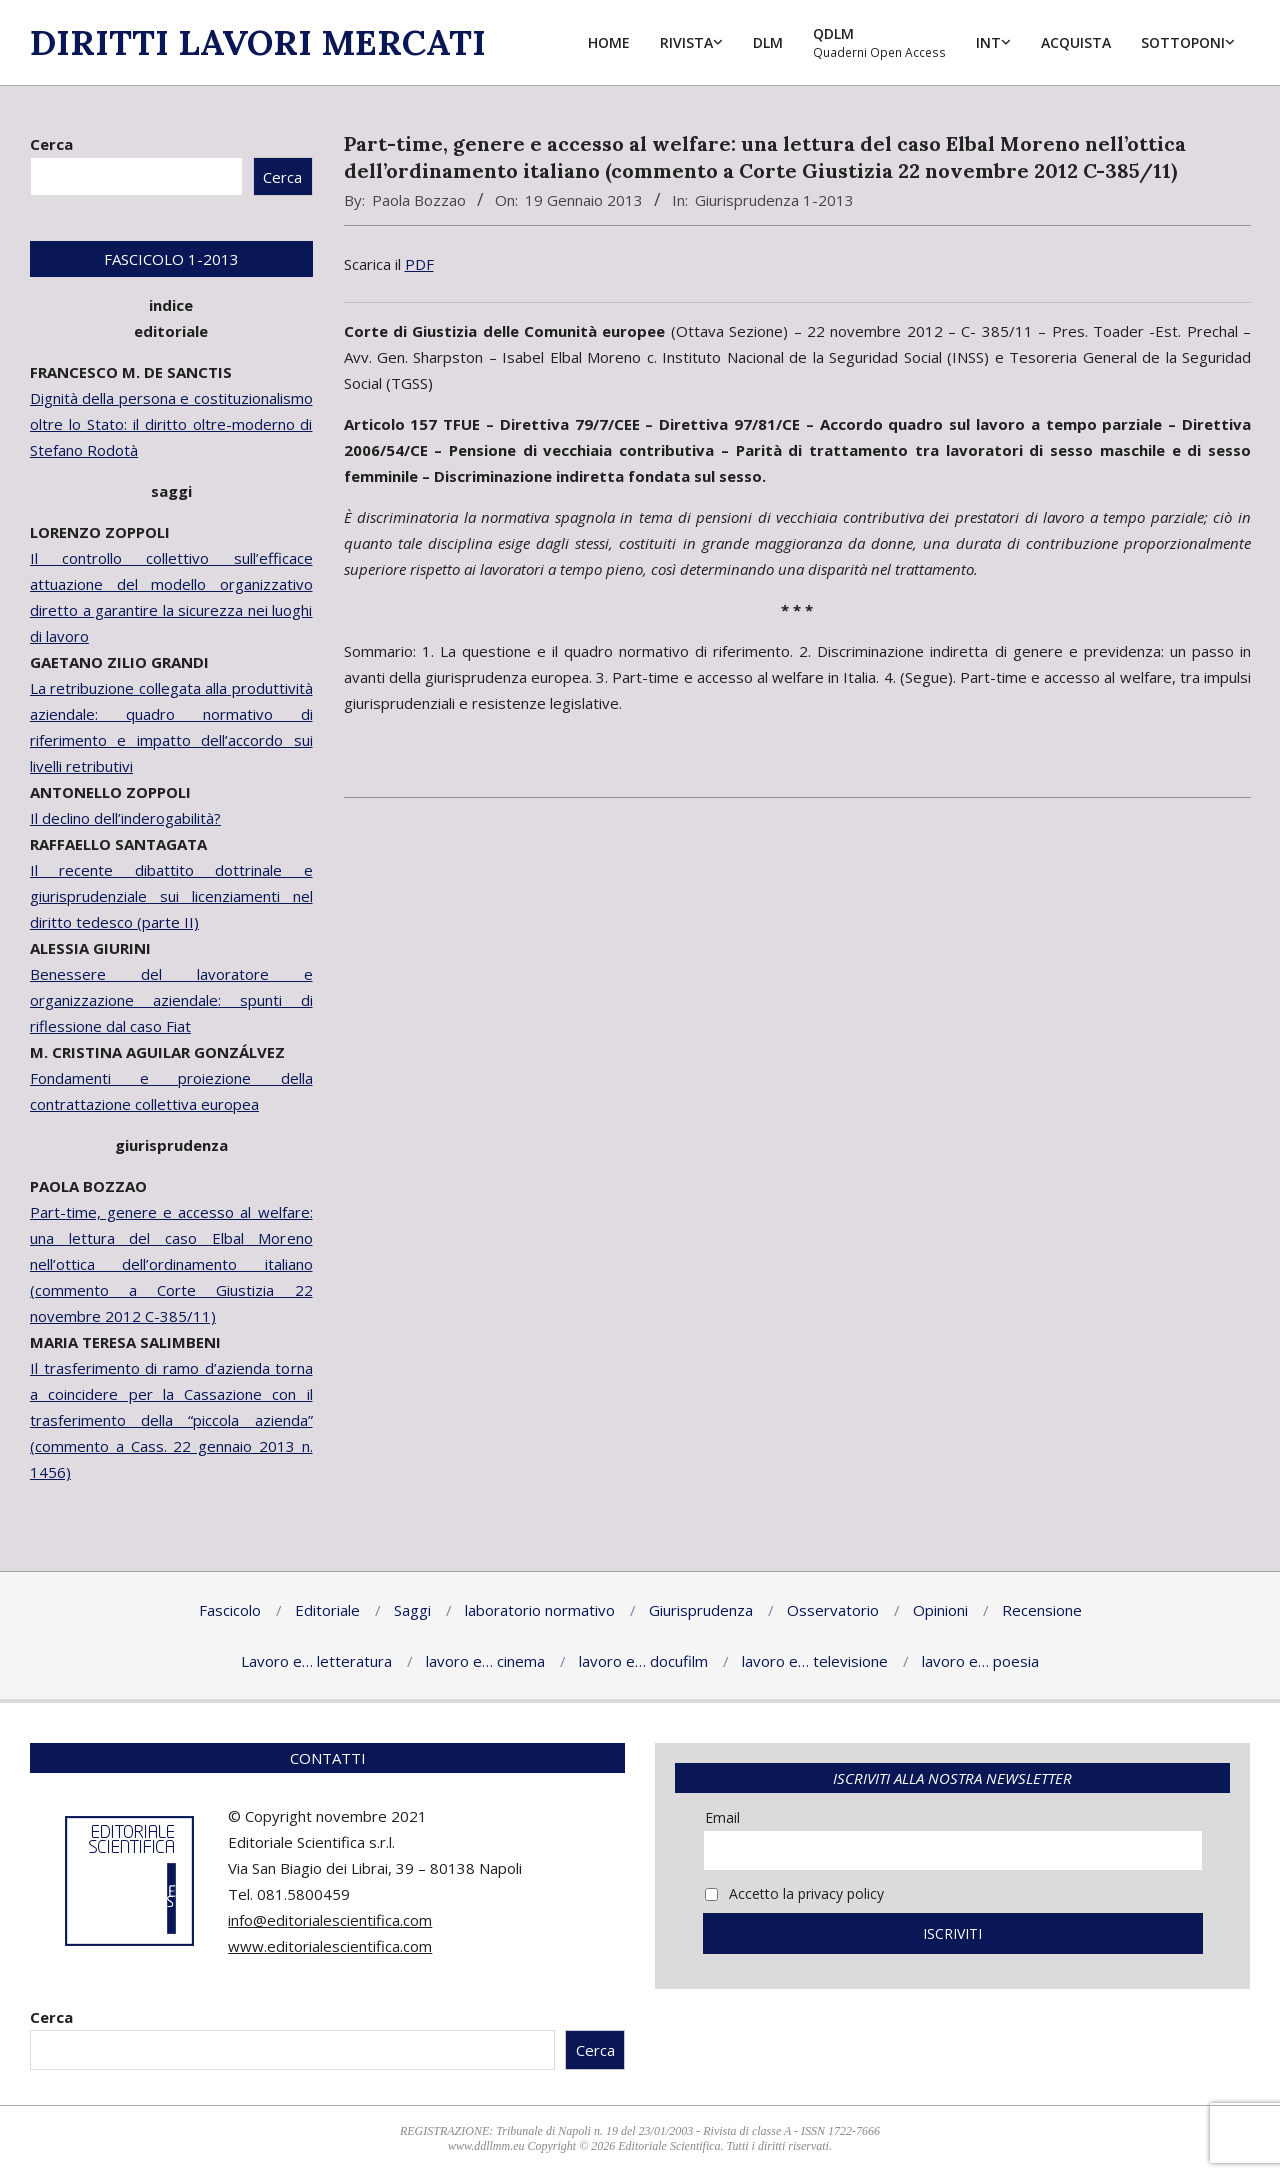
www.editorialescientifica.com (330, 1946)
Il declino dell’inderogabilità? (125, 818)
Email (722, 1817)
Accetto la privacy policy (794, 1893)
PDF (419, 264)
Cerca (51, 144)
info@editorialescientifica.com (330, 1920)
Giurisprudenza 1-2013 (774, 200)
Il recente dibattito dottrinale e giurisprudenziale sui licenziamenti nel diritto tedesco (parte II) (171, 896)
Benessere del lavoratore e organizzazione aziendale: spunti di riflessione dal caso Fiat (171, 1000)
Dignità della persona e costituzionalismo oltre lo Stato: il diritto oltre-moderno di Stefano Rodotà (171, 424)
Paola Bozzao (419, 200)
